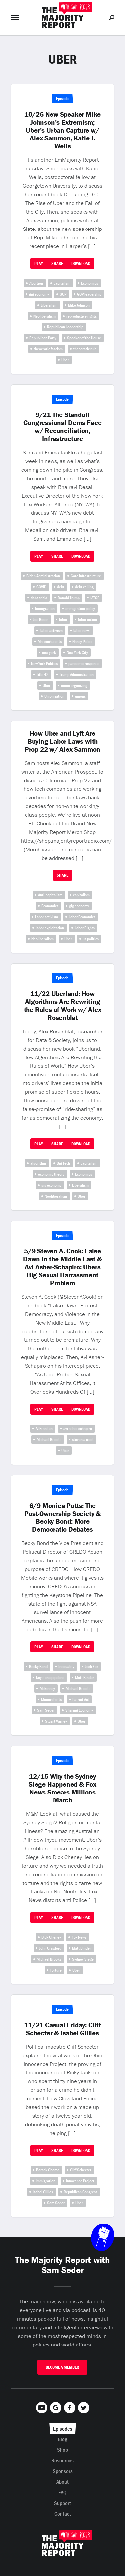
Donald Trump (69, 597)
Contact (62, 2513)
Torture (56, 1970)
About (62, 2481)
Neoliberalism (44, 316)
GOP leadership (89, 294)
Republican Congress (80, 2192)
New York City (77, 652)
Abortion (36, 283)
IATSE (94, 597)
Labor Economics (82, 917)
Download (80, 263)
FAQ (62, 2492)
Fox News (79, 1937)
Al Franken (44, 1428)
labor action (87, 619)
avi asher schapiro (77, 1428)
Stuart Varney (56, 1721)
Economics (89, 283)
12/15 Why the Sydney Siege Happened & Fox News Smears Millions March (62, 1788)
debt (60, 587)
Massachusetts (50, 641)
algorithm (38, 1163)
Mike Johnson (79, 305)
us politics (91, 939)
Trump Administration (76, 674)
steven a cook (83, 1439)
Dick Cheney (51, 1937)
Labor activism (51, 630)
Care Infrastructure (86, 576)
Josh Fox (91, 1666)
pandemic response (83, 663)
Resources (62, 2460)
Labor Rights (85, 928)
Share (57, 263)
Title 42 (42, 674)
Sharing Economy (79, 1710)
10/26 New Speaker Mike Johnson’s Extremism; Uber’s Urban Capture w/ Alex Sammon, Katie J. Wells (62, 130)
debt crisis (39, 597)
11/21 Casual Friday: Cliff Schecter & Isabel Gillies (62, 2029)
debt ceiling (84, 587)
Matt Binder (84, 1677)
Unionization (54, 696)
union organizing (74, 685)
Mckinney (47, 1688)
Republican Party (42, 338)
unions (80, 696)
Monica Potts (51, 1699)
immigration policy (80, 608)
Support (62, 2503)
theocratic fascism (48, 349)
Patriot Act (80, 1699)
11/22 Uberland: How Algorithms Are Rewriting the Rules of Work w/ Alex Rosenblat (62, 1006)
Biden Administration (43, 576)
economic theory (51, 1174)
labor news (81, 630)
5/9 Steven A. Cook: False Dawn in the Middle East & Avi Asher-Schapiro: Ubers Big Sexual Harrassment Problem (62, 1267)
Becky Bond (38, 1666)
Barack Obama (47, 2170)
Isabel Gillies (43, 2192)
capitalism (62, 283)
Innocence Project (80, 2181)
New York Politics (44, 663)
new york (49, 652)
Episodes (62, 2428)
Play (38, 263)
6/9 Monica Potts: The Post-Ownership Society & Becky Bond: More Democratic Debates (62, 1517)
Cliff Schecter (80, 2170)
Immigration (45, 608)
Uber (65, 360)
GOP (63, 294)
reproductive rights (81, 316)
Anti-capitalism (50, 895)
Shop (62, 2449)
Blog (62, 2439)
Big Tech (63, 1163)
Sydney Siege (83, 1959)
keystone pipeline (50, 1677)
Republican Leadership (65, 327)
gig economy (39, 294)
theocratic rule (85, 349)
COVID (41, 587)
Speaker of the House (84, 338)
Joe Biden (40, 619)
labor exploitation (50, 928)
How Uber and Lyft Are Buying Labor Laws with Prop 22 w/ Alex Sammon (62, 741)
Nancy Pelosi (82, 641)
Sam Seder (46, 1710)
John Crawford (50, 1948)
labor (63, 619)
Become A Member (62, 2367)
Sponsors (63, 2471)
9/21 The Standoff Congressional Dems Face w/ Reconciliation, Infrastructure (62, 427)
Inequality (66, 1666)
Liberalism (49, 305)
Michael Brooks (49, 1439)
